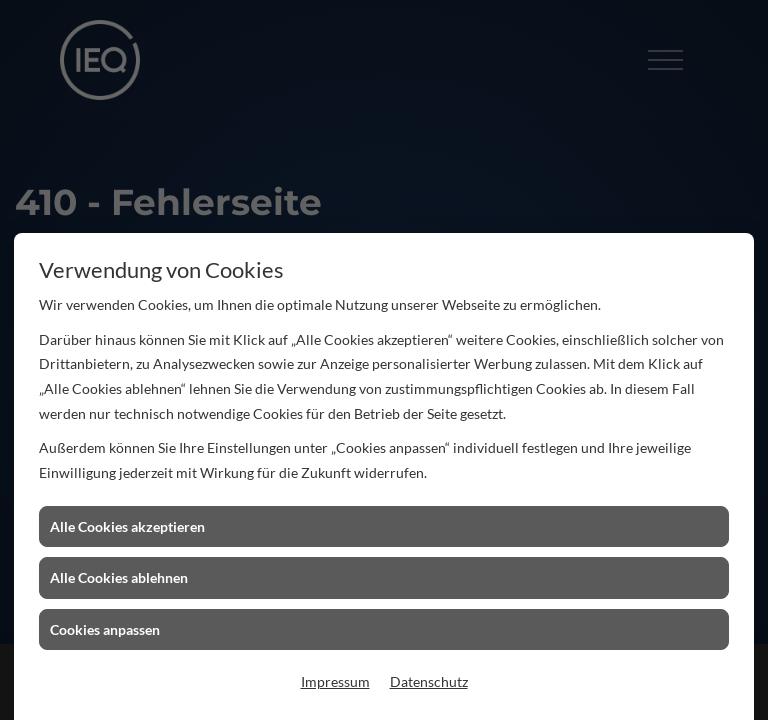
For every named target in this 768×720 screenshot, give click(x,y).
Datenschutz (429, 681)
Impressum (335, 681)
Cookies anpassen (105, 629)
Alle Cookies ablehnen (119, 577)
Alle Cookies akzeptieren (127, 526)
